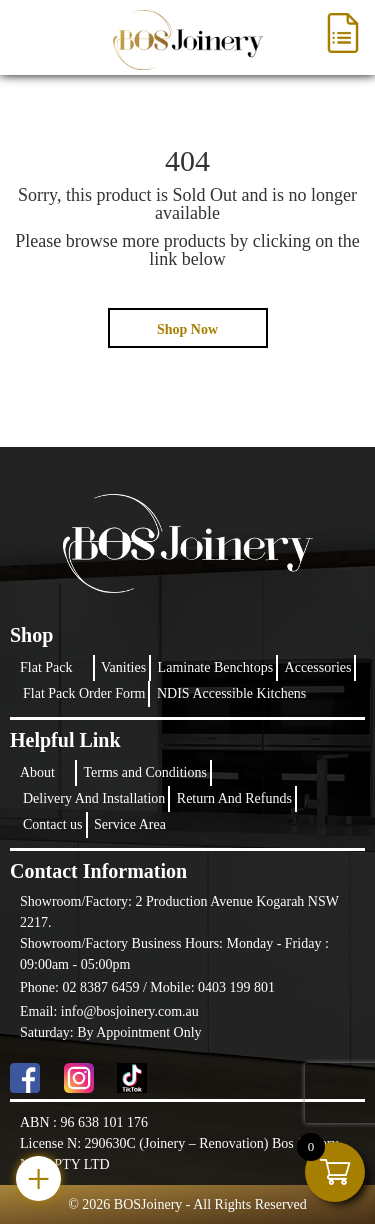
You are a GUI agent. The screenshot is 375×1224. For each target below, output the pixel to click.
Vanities (123, 667)
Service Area (130, 824)
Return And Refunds (234, 798)
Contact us (53, 824)
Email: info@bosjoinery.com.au (109, 1011)
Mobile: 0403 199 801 (212, 987)
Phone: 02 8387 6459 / (85, 987)
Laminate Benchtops (215, 667)
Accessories (318, 667)
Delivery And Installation (94, 798)
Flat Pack (46, 667)
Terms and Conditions (145, 772)
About (37, 772)
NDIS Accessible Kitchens (231, 693)
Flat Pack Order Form (84, 693)
